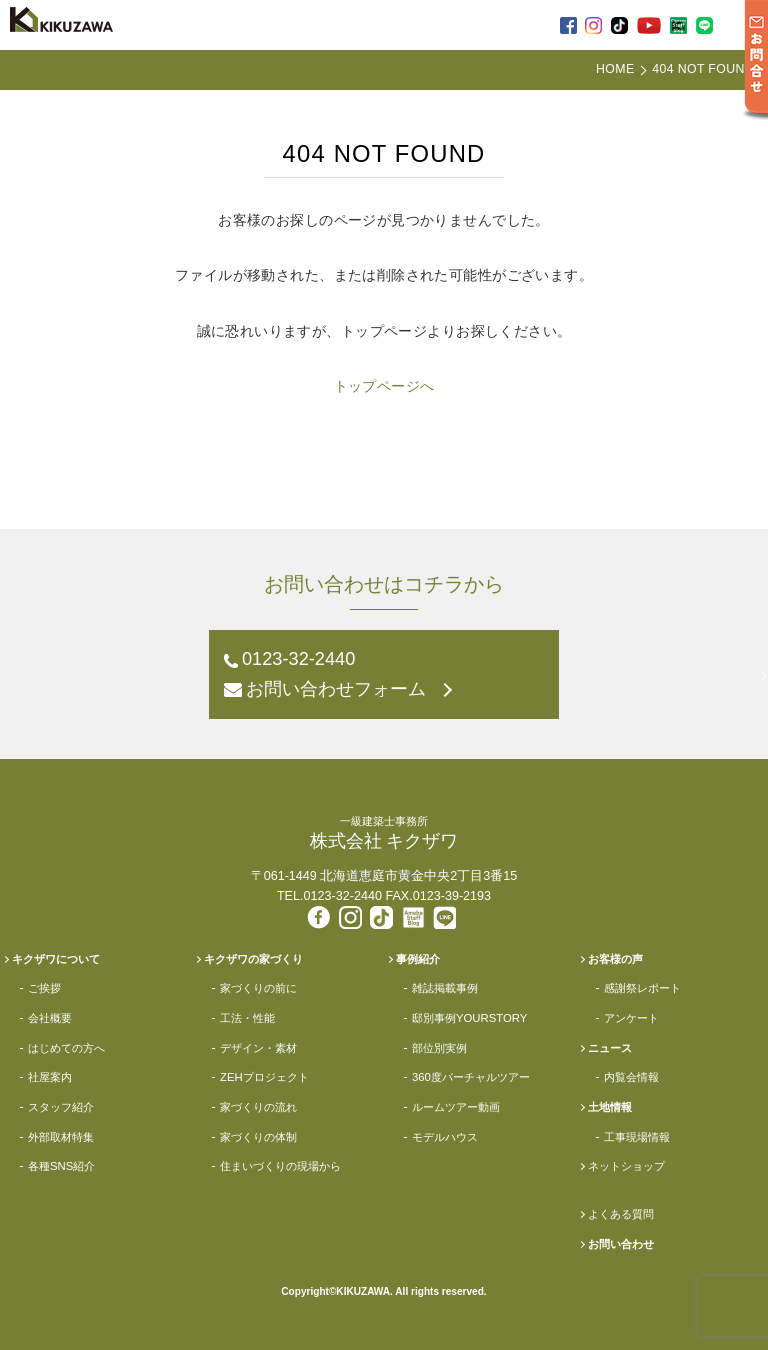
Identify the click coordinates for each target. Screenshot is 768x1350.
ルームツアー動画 (456, 1107)
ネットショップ (626, 1166)
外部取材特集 (61, 1137)
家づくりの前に (258, 988)
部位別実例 (439, 1048)
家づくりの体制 (258, 1137)
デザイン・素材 (258, 1048)
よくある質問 (621, 1214)
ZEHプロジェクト (264, 1077)
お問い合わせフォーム (336, 689)
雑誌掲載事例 (445, 988)
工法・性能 (247, 1018)
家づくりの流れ (258, 1107)
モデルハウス (445, 1137)
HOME (615, 69)
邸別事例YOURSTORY (469, 1018)
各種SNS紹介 (61, 1166)
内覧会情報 (631, 1077)
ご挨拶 (44, 988)
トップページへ (384, 386)
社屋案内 (50, 1077)
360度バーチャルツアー (471, 1077)
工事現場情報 (637, 1137)
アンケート (631, 1018)
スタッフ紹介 (61, 1107)
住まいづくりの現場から (280, 1166)
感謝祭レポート (642, 988)
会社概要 (50, 1018)
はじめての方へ (66, 1048)
